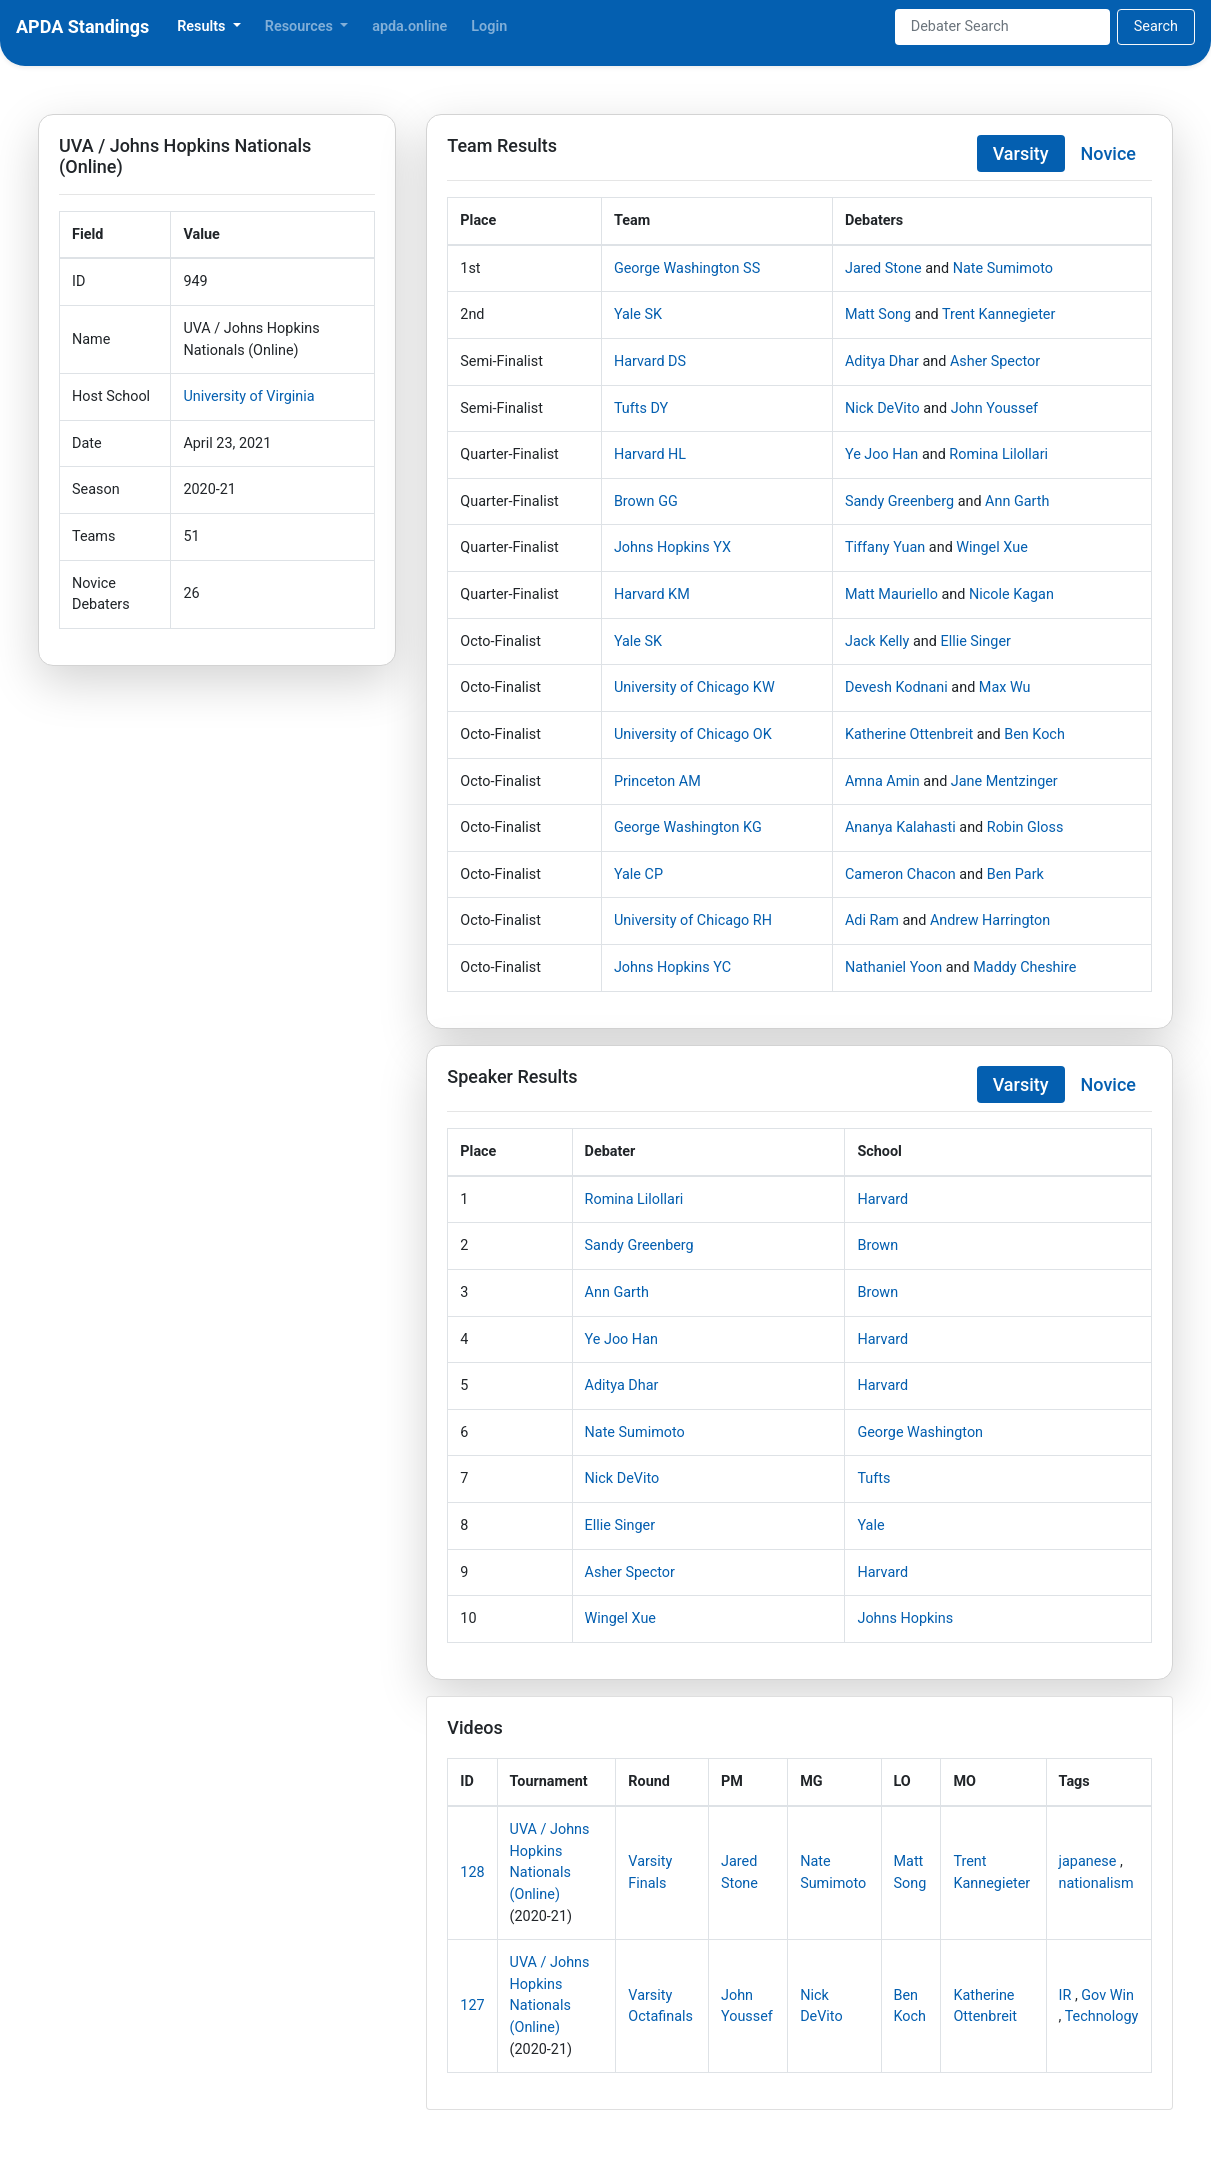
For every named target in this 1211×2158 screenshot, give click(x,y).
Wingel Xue (991, 547)
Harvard (882, 1199)
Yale (870, 1525)
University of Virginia (248, 396)
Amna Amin (882, 781)
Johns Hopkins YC (672, 967)
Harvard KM (652, 594)
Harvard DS (650, 361)
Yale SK (638, 314)
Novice (1108, 153)
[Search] (1002, 27)
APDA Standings (82, 26)
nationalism (1096, 1883)
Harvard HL (650, 454)
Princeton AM (657, 781)
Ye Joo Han (881, 454)
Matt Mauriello (891, 594)
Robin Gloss (1025, 827)
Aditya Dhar (882, 361)
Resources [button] (301, 26)
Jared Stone (883, 268)
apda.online (409, 26)
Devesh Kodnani (896, 687)
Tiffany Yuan (885, 547)
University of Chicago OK (693, 734)
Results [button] (203, 26)
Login (489, 26)
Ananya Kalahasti (900, 827)
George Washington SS (687, 268)
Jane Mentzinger (1004, 781)
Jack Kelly (877, 641)
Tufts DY (641, 408)
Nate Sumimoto (1003, 268)
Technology (1102, 2016)
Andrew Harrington (990, 920)
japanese (1088, 1861)
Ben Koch (1034, 734)
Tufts (873, 1478)
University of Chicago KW (694, 687)
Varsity (1021, 153)
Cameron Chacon (900, 874)
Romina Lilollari (998, 454)
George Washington (920, 1432)
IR (1065, 1995)
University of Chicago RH (693, 920)
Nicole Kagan (1011, 594)
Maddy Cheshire (1024, 967)
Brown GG (646, 501)
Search (1156, 26)
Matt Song (878, 314)
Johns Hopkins (905, 1618)
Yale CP (638, 874)
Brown (877, 1245)
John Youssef (994, 408)
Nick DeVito (882, 408)
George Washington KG (688, 827)
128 (472, 1872)
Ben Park (1015, 874)
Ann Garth (1017, 501)
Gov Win (1107, 1995)
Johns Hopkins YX (672, 547)
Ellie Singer (975, 641)
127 (472, 2005)
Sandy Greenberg (899, 501)
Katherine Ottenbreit (909, 734)
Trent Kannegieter (998, 314)
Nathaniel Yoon (893, 967)
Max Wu (1005, 687)
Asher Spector (995, 361)
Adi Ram (872, 920)
